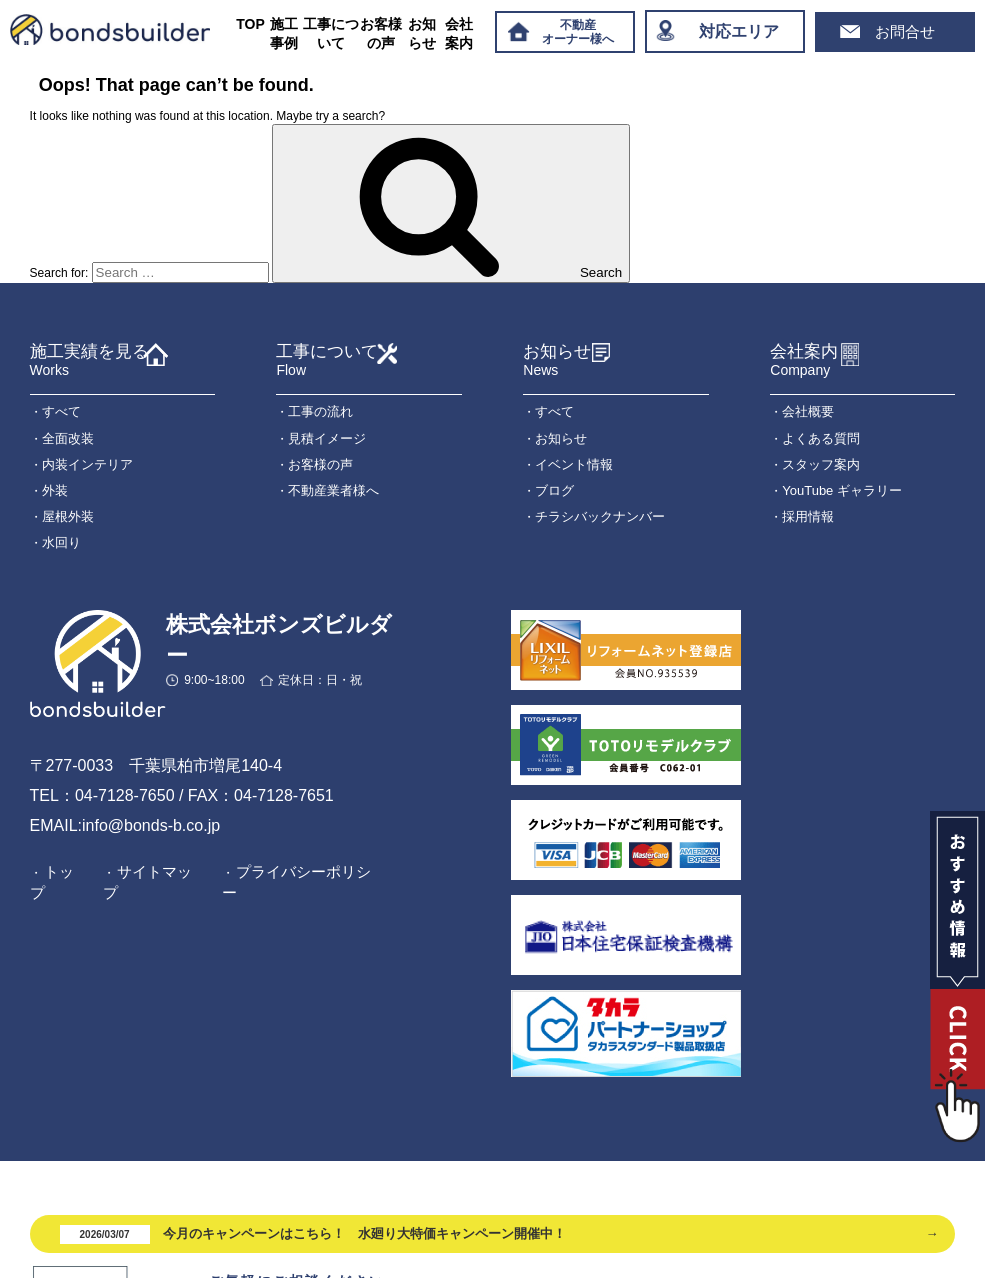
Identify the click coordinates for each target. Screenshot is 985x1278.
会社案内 (459, 34)
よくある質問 (821, 438)
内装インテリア (87, 464)
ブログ (554, 490)
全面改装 (68, 438)
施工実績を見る (89, 360)
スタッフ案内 (821, 464)
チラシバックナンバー (600, 516)
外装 (55, 490)
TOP (250, 24)
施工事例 (284, 34)
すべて (61, 411)
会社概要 (808, 411)
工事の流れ (320, 411)
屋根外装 (68, 516)
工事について (331, 34)
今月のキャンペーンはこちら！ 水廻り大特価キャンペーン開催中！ (313, 1234)
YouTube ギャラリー (842, 490)
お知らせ (422, 34)
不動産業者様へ (333, 490)
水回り (61, 542)
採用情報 (808, 516)
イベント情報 (574, 464)
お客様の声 (381, 34)
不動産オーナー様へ (578, 32)
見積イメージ (327, 438)
